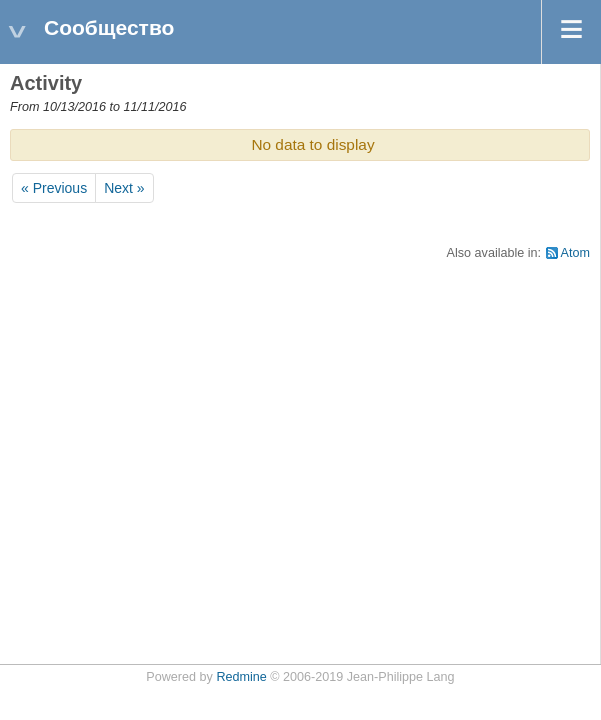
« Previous (54, 188)
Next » (124, 188)
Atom (575, 253)
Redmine (241, 677)
